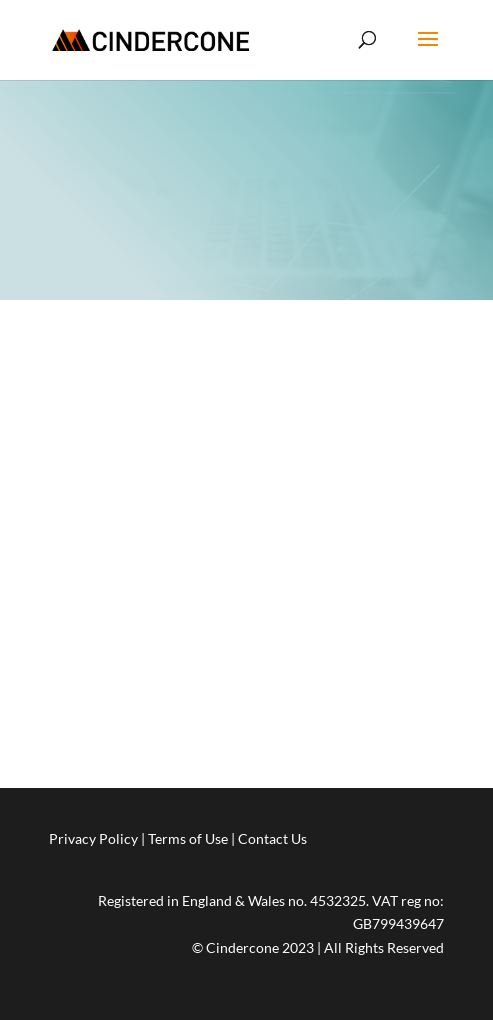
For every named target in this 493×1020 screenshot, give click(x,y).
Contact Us (272, 838)
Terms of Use (188, 838)
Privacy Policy (93, 838)
